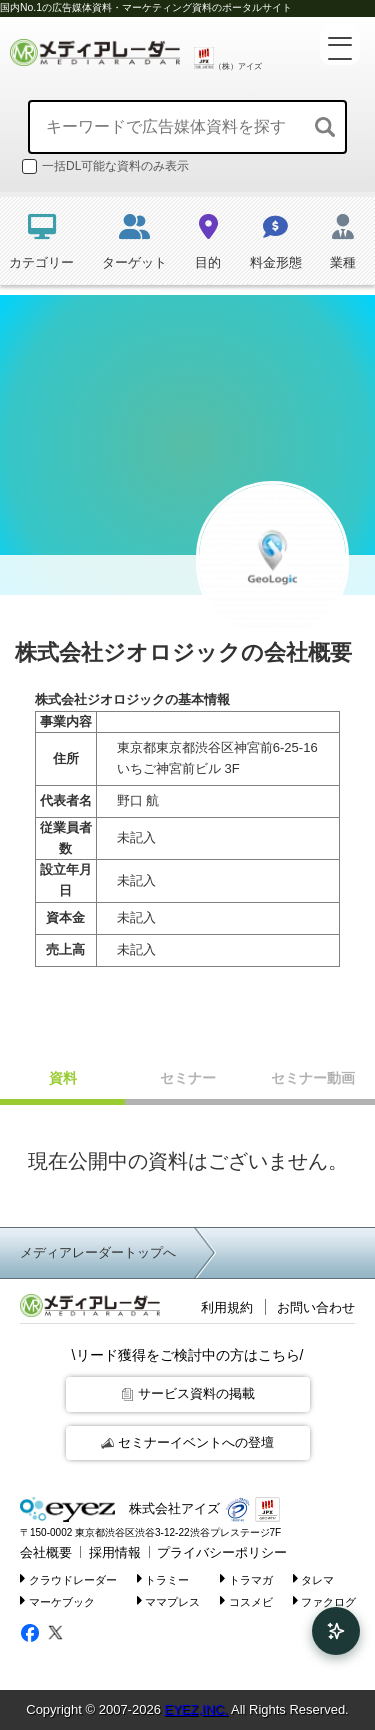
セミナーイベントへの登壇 (187, 1442)
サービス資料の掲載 (188, 1393)
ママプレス (169, 1600)
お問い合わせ (316, 1307)
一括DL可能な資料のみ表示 (105, 166)
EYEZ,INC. (196, 1709)
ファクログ (325, 1600)
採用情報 (115, 1552)
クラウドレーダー (68, 1578)
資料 (63, 1078)
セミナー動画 (313, 1078)
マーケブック (57, 1600)
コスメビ (246, 1600)
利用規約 (227, 1307)
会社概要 (46, 1552)
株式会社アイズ (120, 1509)
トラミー (163, 1578)
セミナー (188, 1078)
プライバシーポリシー (222, 1552)
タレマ (314, 1578)
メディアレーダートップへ (98, 1252)
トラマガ (246, 1578)
